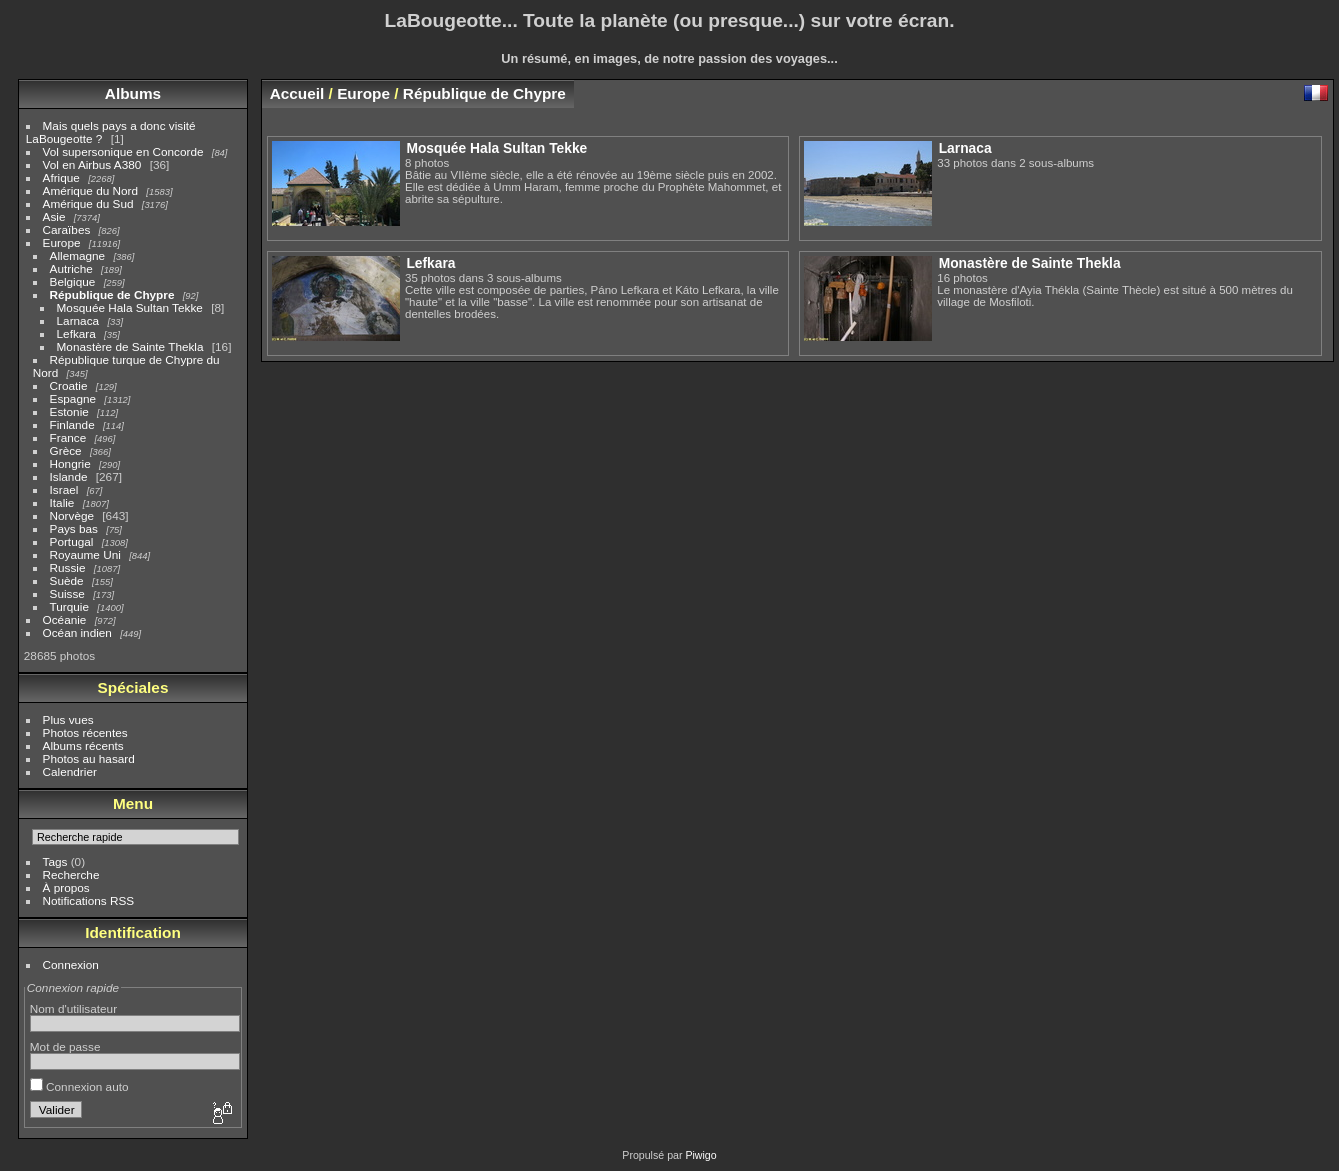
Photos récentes (85, 732)
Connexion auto (79, 1086)
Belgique (73, 281)
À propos (66, 887)
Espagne (73, 398)
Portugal (72, 541)
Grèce (66, 450)
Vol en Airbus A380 (92, 164)
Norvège (72, 515)
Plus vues (68, 719)
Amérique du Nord (90, 190)
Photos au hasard (89, 758)
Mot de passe (65, 1046)
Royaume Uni (85, 554)
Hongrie (70, 463)
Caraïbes (67, 229)
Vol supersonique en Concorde (123, 151)
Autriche (71, 268)
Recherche (71, 874)
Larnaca (78, 320)
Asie (54, 216)
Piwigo (700, 1155)
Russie (68, 567)
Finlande (72, 424)
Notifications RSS (89, 900)
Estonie (69, 411)
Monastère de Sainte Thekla (130, 346)
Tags (55, 861)
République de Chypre (112, 294)
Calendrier (70, 771)
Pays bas (74, 528)
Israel (64, 489)
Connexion (71, 964)
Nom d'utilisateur (73, 1008)
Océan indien (77, 632)
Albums (133, 93)
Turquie (69, 606)
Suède (67, 580)
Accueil (297, 93)
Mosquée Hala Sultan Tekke (130, 307)
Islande (69, 476)
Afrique (61, 177)
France (68, 437)
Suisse (67, 593)
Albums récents (83, 745)
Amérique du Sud (88, 203)
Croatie (69, 385)
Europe (62, 242)
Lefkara (76, 333)
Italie (62, 502)
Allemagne (78, 255)
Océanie (65, 619)
